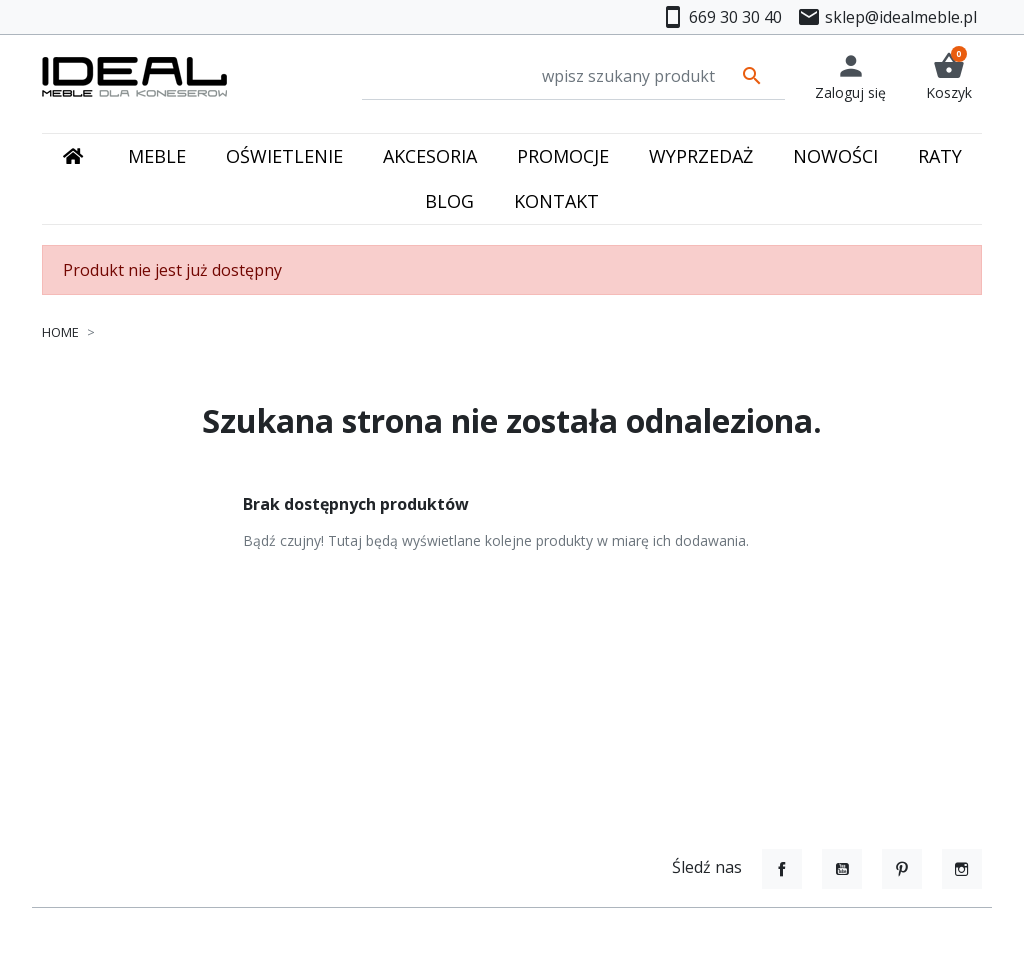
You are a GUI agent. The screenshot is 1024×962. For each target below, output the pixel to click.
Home (60, 332)
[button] (949, 76)
